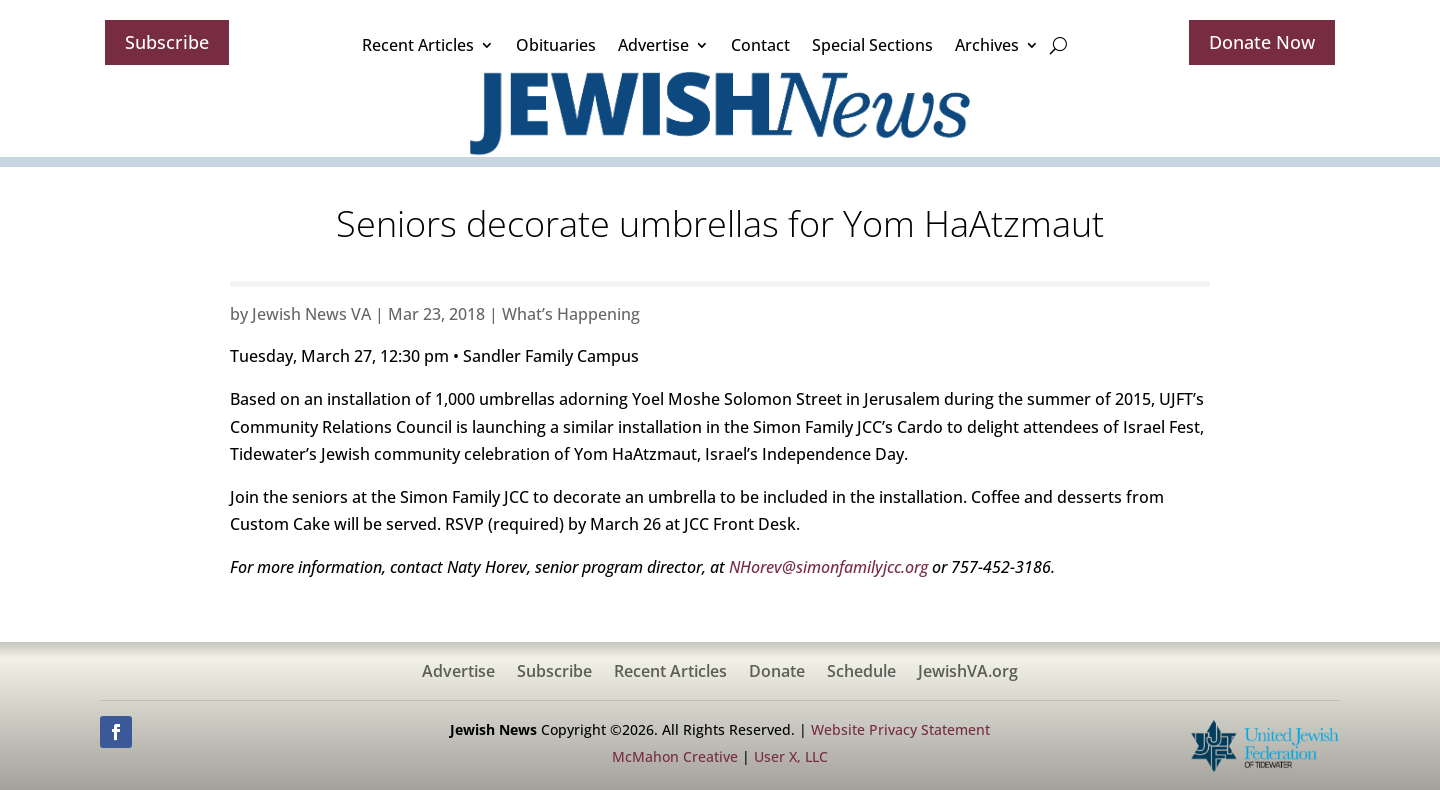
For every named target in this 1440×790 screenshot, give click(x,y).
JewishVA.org (968, 673)
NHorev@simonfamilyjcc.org (828, 567)
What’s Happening (571, 314)
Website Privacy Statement (900, 729)
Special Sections (872, 45)
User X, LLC (791, 756)
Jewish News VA (311, 314)
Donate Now (1262, 42)
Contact (760, 45)
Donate (777, 673)
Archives (987, 45)
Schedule (861, 673)
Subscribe (167, 42)
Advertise (653, 45)
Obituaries (556, 45)
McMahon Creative (675, 756)
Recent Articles (418, 45)
